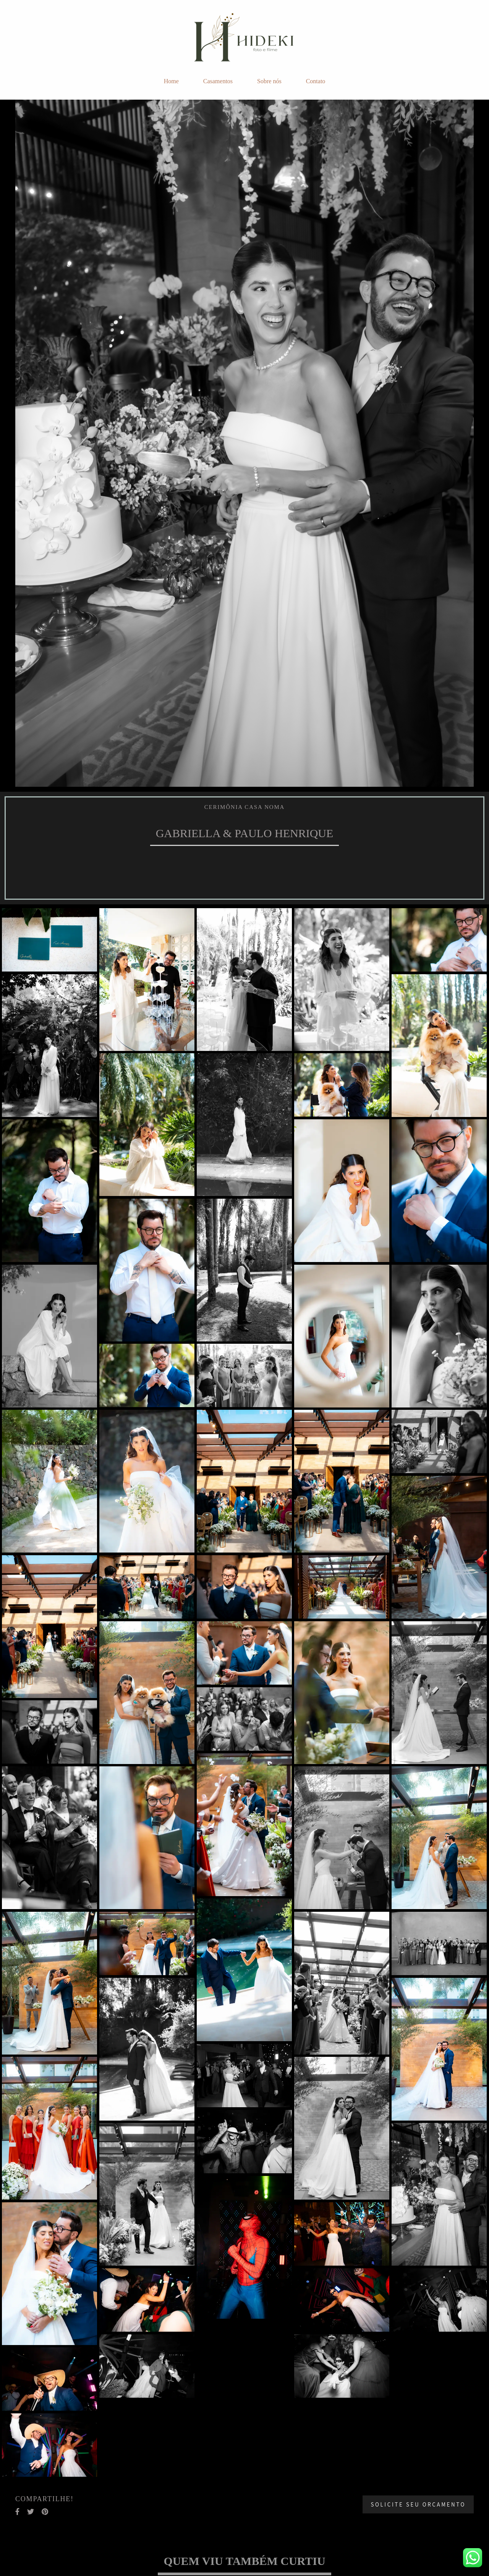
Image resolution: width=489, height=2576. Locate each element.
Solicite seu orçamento (418, 2504)
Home (171, 81)
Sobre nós (269, 81)
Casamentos (218, 81)
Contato (315, 81)
